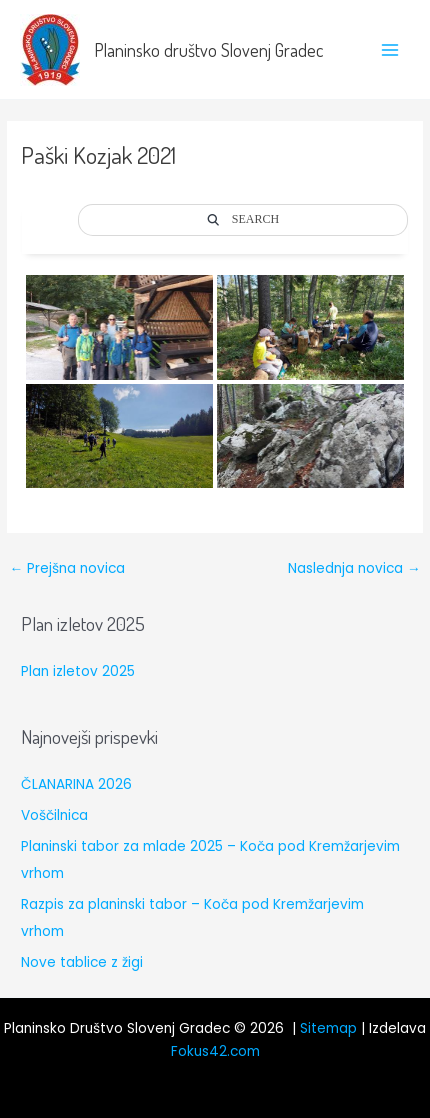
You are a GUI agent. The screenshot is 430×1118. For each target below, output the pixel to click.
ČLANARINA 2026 (76, 784)
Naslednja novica (354, 568)
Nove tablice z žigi (82, 962)
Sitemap (328, 1028)
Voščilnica (54, 815)
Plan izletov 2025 (78, 671)
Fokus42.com (215, 1051)
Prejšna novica (67, 568)
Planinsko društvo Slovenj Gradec (208, 49)
